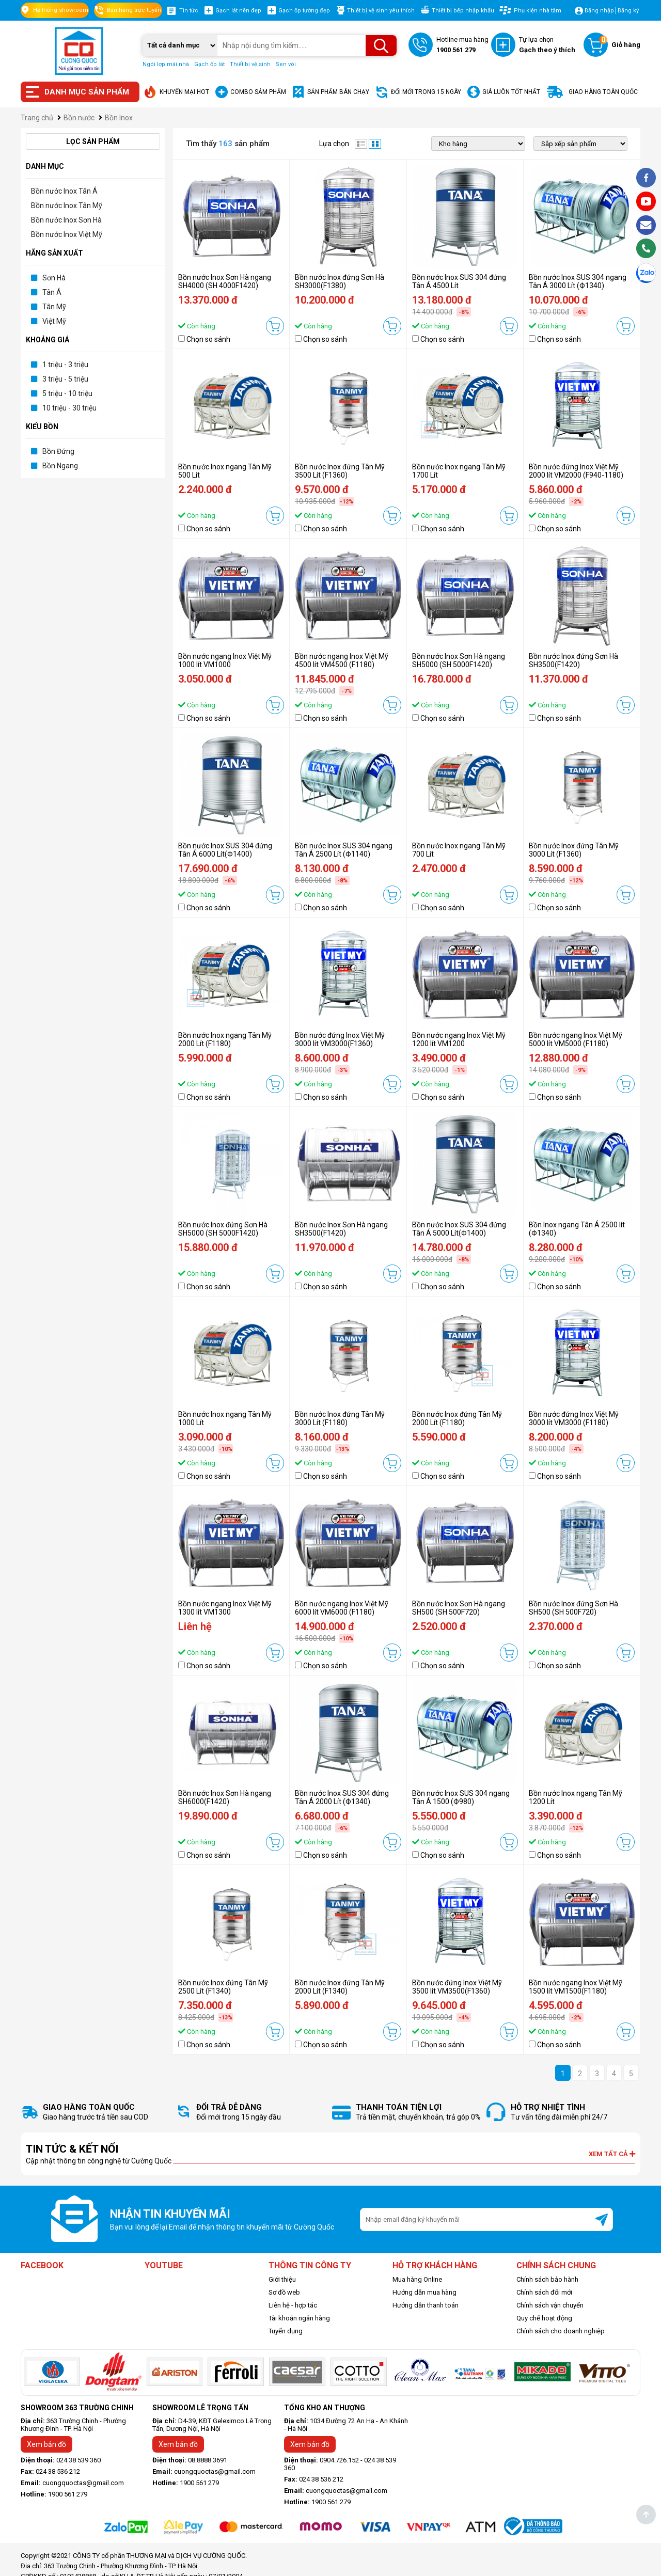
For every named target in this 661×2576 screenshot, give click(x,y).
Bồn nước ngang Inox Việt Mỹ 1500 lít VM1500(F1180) (575, 1987)
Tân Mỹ (54, 307)
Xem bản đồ (46, 2444)
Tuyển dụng (286, 2331)
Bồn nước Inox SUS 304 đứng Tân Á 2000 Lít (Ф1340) (342, 1797)
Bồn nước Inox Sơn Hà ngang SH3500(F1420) (341, 1229)
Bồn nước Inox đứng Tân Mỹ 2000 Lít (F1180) (457, 1418)
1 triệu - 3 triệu (65, 364)
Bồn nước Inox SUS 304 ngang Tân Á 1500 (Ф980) (461, 1797)
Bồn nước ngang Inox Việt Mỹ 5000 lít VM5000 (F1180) (575, 1039)
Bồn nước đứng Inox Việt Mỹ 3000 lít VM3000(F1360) (340, 1039)
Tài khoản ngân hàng (299, 2318)
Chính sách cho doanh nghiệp (560, 2331)
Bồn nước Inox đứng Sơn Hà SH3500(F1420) (573, 660)
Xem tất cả (612, 2154)
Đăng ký (628, 10)
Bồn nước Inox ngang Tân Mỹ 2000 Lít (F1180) (225, 1039)
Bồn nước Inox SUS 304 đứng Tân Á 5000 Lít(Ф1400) (459, 1229)
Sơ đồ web (284, 2292)
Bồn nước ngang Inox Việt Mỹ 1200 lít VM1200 (459, 1039)
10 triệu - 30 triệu (69, 408)
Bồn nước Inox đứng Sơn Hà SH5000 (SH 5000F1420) (222, 1229)
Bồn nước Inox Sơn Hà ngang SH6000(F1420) (224, 1797)
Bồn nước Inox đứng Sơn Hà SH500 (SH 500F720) (573, 1608)
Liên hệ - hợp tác (293, 2305)
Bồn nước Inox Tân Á (64, 191)
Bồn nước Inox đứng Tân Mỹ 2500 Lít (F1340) (223, 1987)
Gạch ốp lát (209, 64)
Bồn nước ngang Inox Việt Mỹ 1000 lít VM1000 (225, 660)
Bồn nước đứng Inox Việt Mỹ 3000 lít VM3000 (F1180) (574, 1418)
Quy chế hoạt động (544, 2318)
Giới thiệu (282, 2279)
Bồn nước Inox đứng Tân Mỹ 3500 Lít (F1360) (340, 471)
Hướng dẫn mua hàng (424, 2292)
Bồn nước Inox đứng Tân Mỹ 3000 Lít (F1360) (574, 850)
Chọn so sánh (208, 339)
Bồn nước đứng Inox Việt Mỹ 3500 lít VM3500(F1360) (457, 1987)
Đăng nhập (599, 10)
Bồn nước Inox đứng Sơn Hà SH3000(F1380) (339, 281)
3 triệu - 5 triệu (65, 379)
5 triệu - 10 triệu (67, 393)
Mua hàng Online (417, 2279)
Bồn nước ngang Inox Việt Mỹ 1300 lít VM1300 (225, 1608)
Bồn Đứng (58, 451)
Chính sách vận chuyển (550, 2305)
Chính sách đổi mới (544, 2292)
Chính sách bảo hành (547, 2279)
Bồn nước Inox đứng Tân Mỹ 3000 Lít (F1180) (340, 1418)
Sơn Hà (54, 278)
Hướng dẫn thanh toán (425, 2305)
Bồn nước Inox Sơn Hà (66, 220)
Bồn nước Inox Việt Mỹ (66, 234)
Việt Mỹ (54, 321)
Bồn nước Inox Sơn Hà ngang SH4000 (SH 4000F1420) (224, 281)
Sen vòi (286, 64)
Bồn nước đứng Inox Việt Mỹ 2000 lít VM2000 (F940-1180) (576, 471)
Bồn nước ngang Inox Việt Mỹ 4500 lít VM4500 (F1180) (341, 660)
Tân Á (51, 292)
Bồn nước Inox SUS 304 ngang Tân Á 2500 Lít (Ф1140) (343, 850)
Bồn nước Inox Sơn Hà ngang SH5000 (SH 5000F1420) (458, 660)
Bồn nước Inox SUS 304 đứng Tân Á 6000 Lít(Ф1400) (225, 850)
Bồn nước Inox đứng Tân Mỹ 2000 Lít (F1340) (340, 1987)
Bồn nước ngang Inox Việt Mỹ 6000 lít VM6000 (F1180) (341, 1608)
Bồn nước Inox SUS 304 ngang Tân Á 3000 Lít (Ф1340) (577, 281)
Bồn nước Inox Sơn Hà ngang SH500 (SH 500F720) (458, 1608)
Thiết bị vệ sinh (250, 64)
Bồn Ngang (60, 466)
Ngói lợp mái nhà (166, 64)
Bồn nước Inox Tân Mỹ (66, 205)
